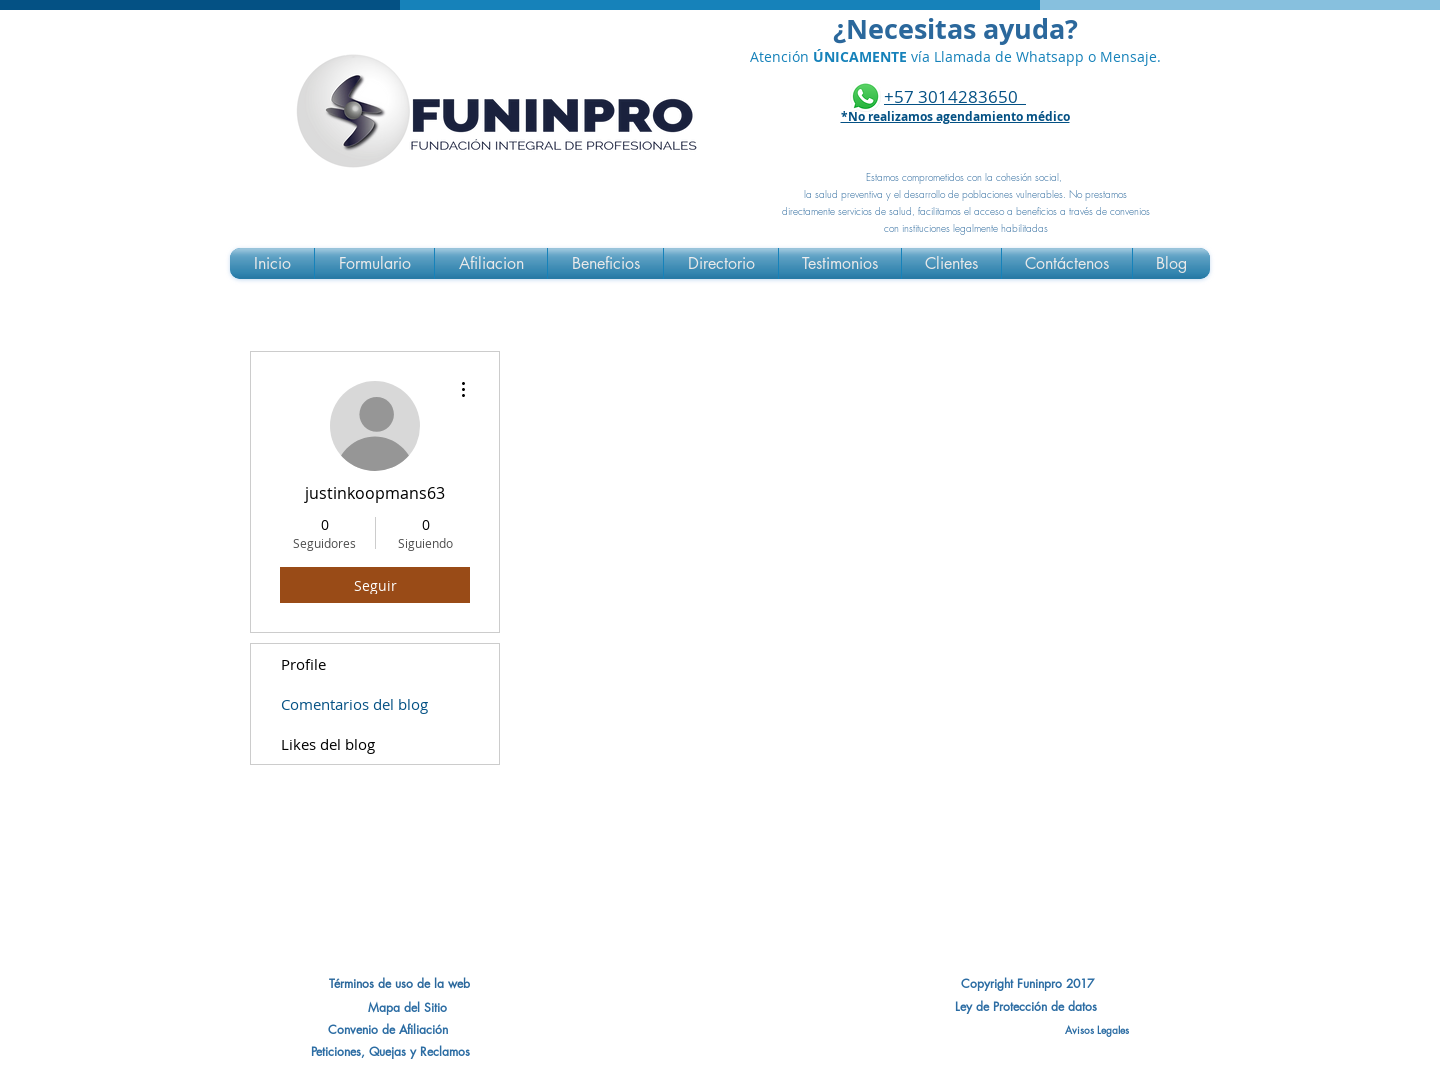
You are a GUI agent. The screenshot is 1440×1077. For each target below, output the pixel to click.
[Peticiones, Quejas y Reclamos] (390, 1052)
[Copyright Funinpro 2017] (1027, 984)
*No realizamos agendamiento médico (955, 116)
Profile (303, 664)
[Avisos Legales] (1026, 1030)
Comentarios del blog (354, 704)
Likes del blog (328, 744)
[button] (387, 1030)
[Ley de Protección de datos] (1026, 1007)
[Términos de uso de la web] (399, 984)
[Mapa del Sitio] (407, 1008)
